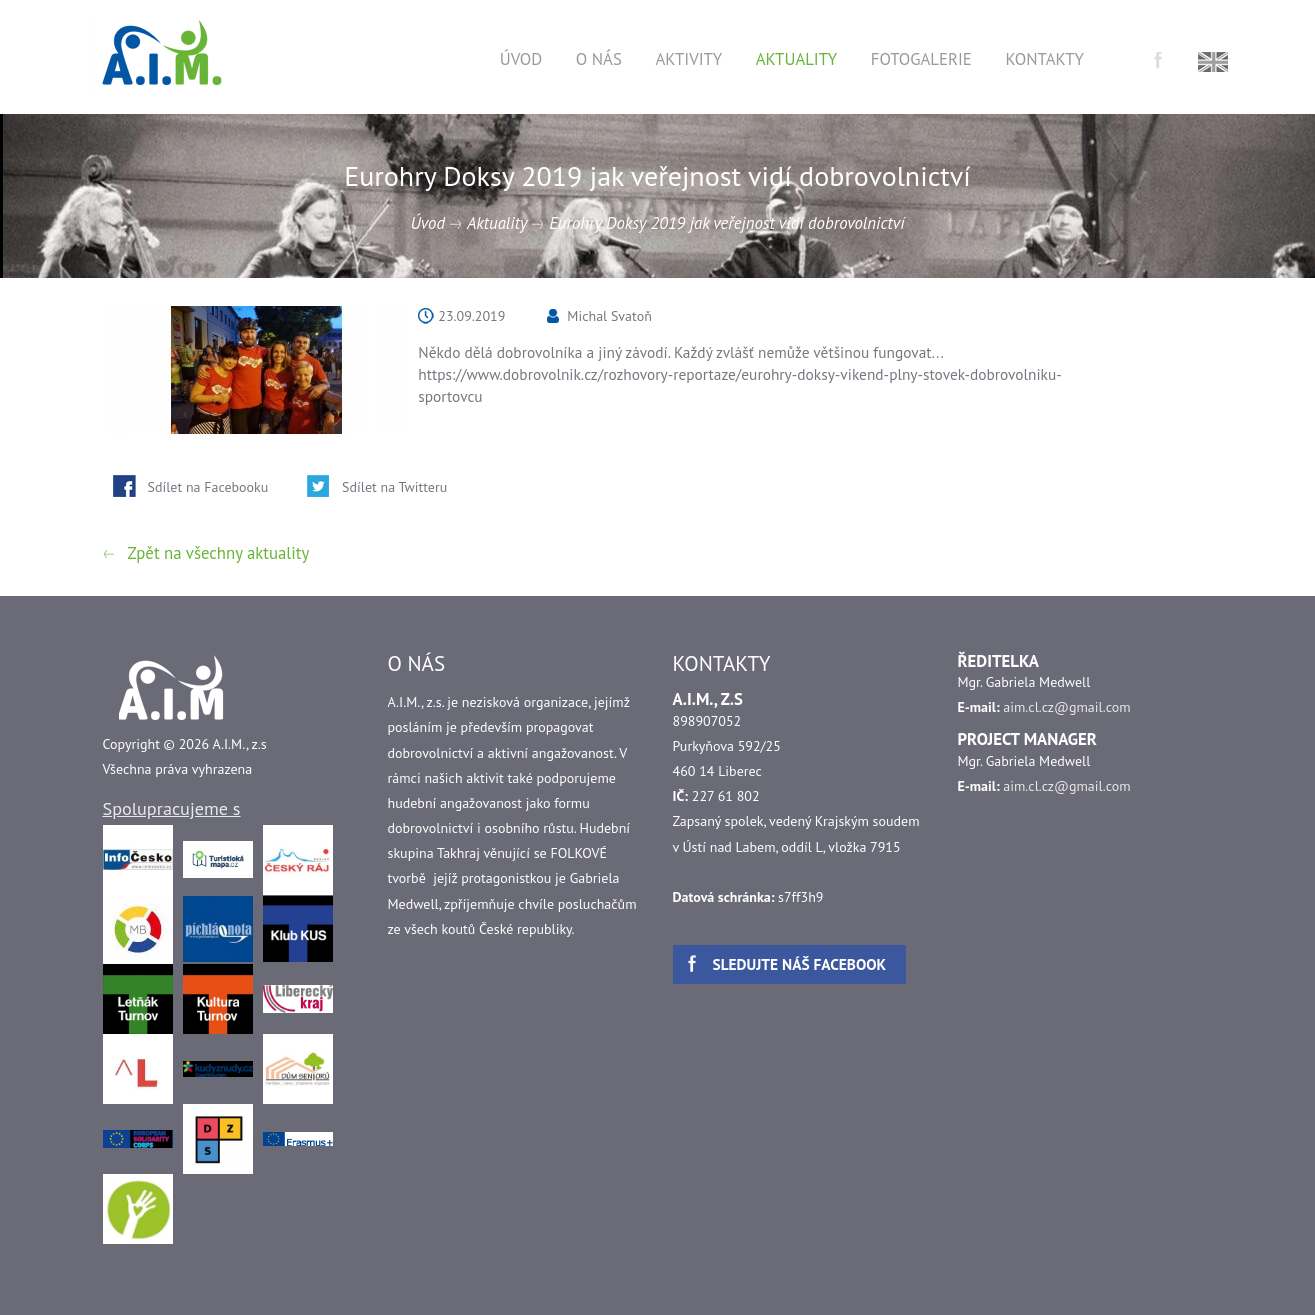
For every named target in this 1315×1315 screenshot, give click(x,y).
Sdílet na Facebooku (208, 487)
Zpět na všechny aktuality (219, 553)
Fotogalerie (921, 59)
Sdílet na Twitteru (394, 487)
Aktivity (688, 59)
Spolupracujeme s (172, 808)
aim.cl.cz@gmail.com (1066, 707)
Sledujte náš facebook (800, 964)
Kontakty (1044, 59)
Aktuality (797, 59)
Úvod (521, 59)
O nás (599, 59)
